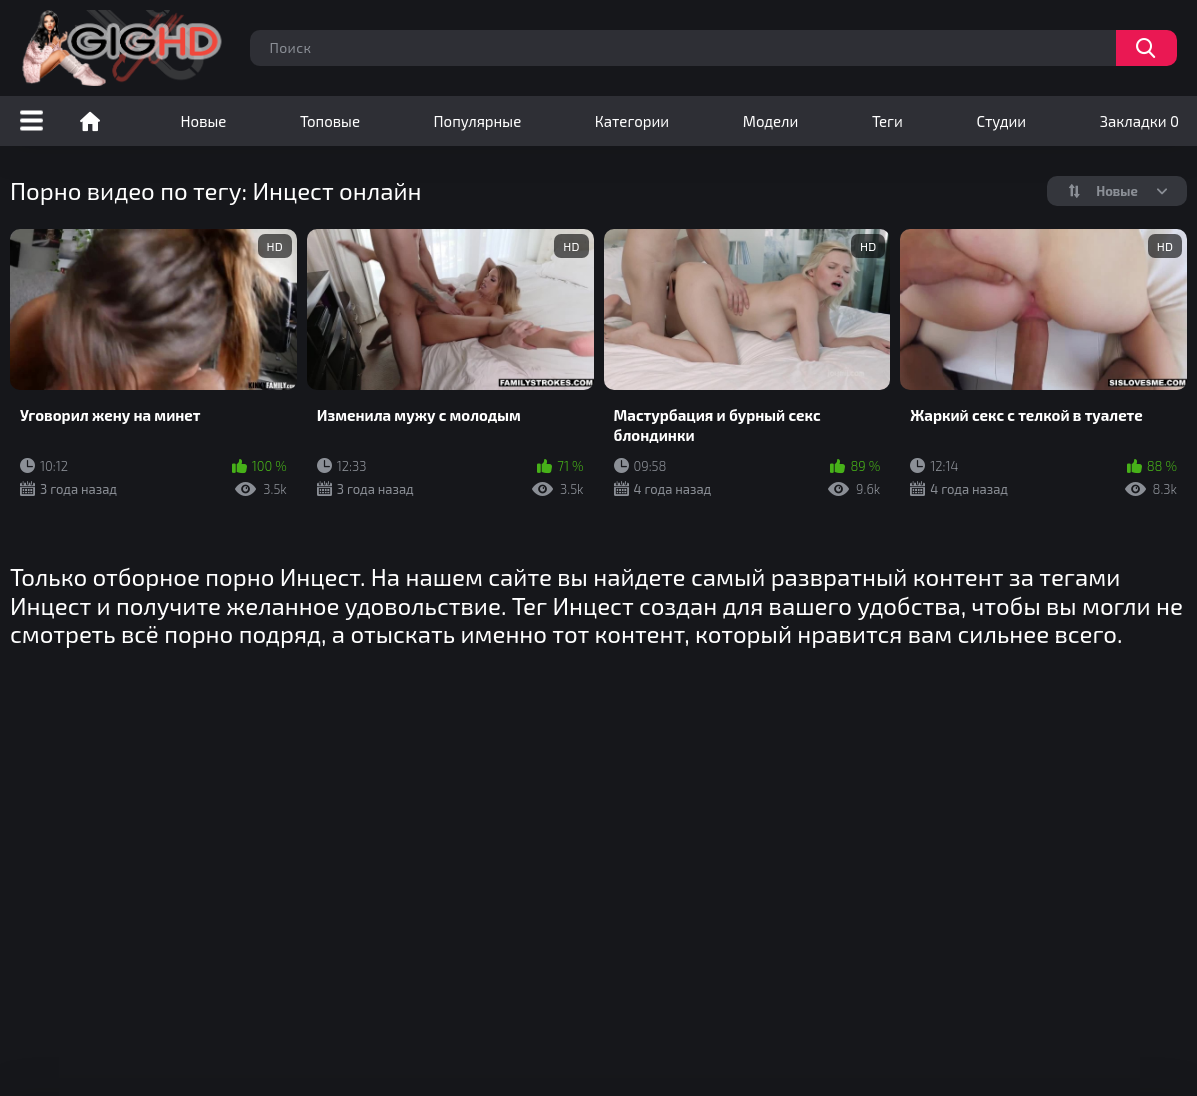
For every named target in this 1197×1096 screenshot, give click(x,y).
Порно (90, 121)
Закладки (1139, 121)
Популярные (478, 121)
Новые (204, 121)
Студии (1001, 121)
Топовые (330, 121)
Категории (632, 121)
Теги (887, 121)
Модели (771, 121)
